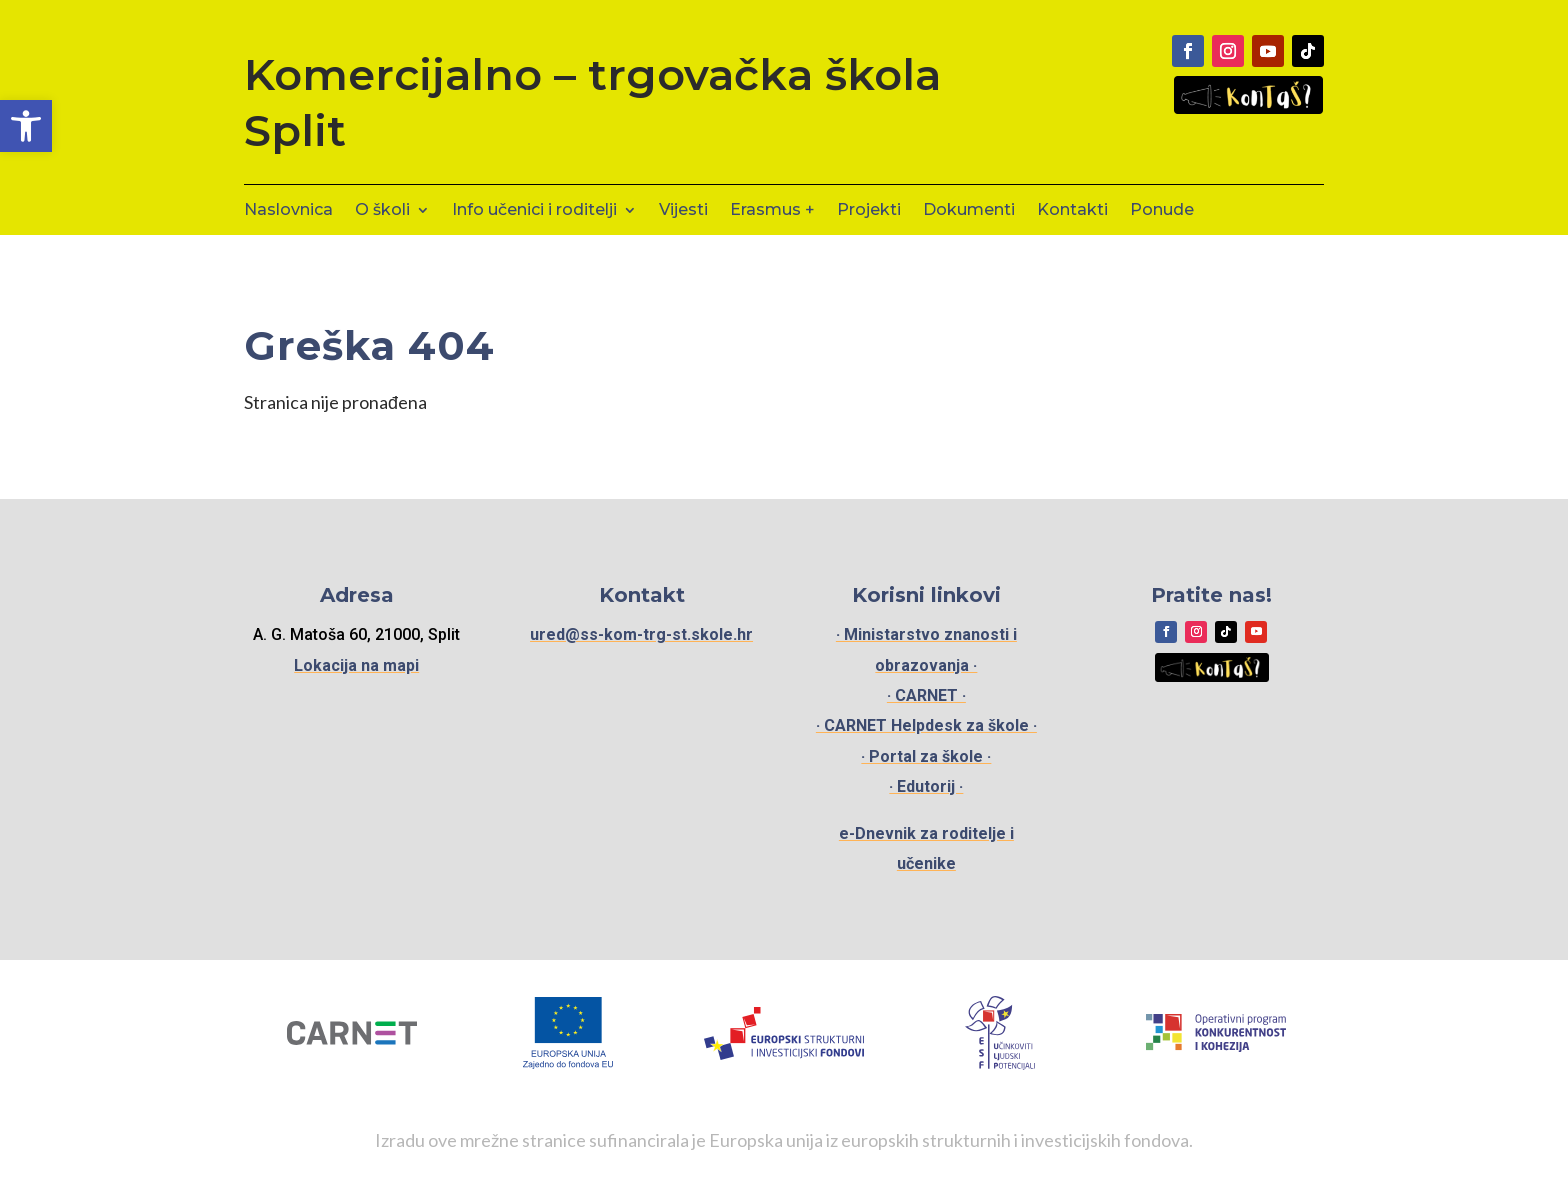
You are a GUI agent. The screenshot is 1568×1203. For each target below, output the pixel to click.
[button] (26, 126)
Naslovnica (288, 211)
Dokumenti (969, 211)
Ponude (1162, 211)
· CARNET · (926, 695)
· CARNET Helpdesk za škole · (926, 725)
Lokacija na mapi (356, 665)
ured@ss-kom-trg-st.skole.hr (641, 634)
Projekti (869, 211)
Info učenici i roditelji (534, 211)
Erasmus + (772, 211)
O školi (382, 211)
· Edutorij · (926, 786)
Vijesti (683, 211)
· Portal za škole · (926, 756)
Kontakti (1072, 211)
